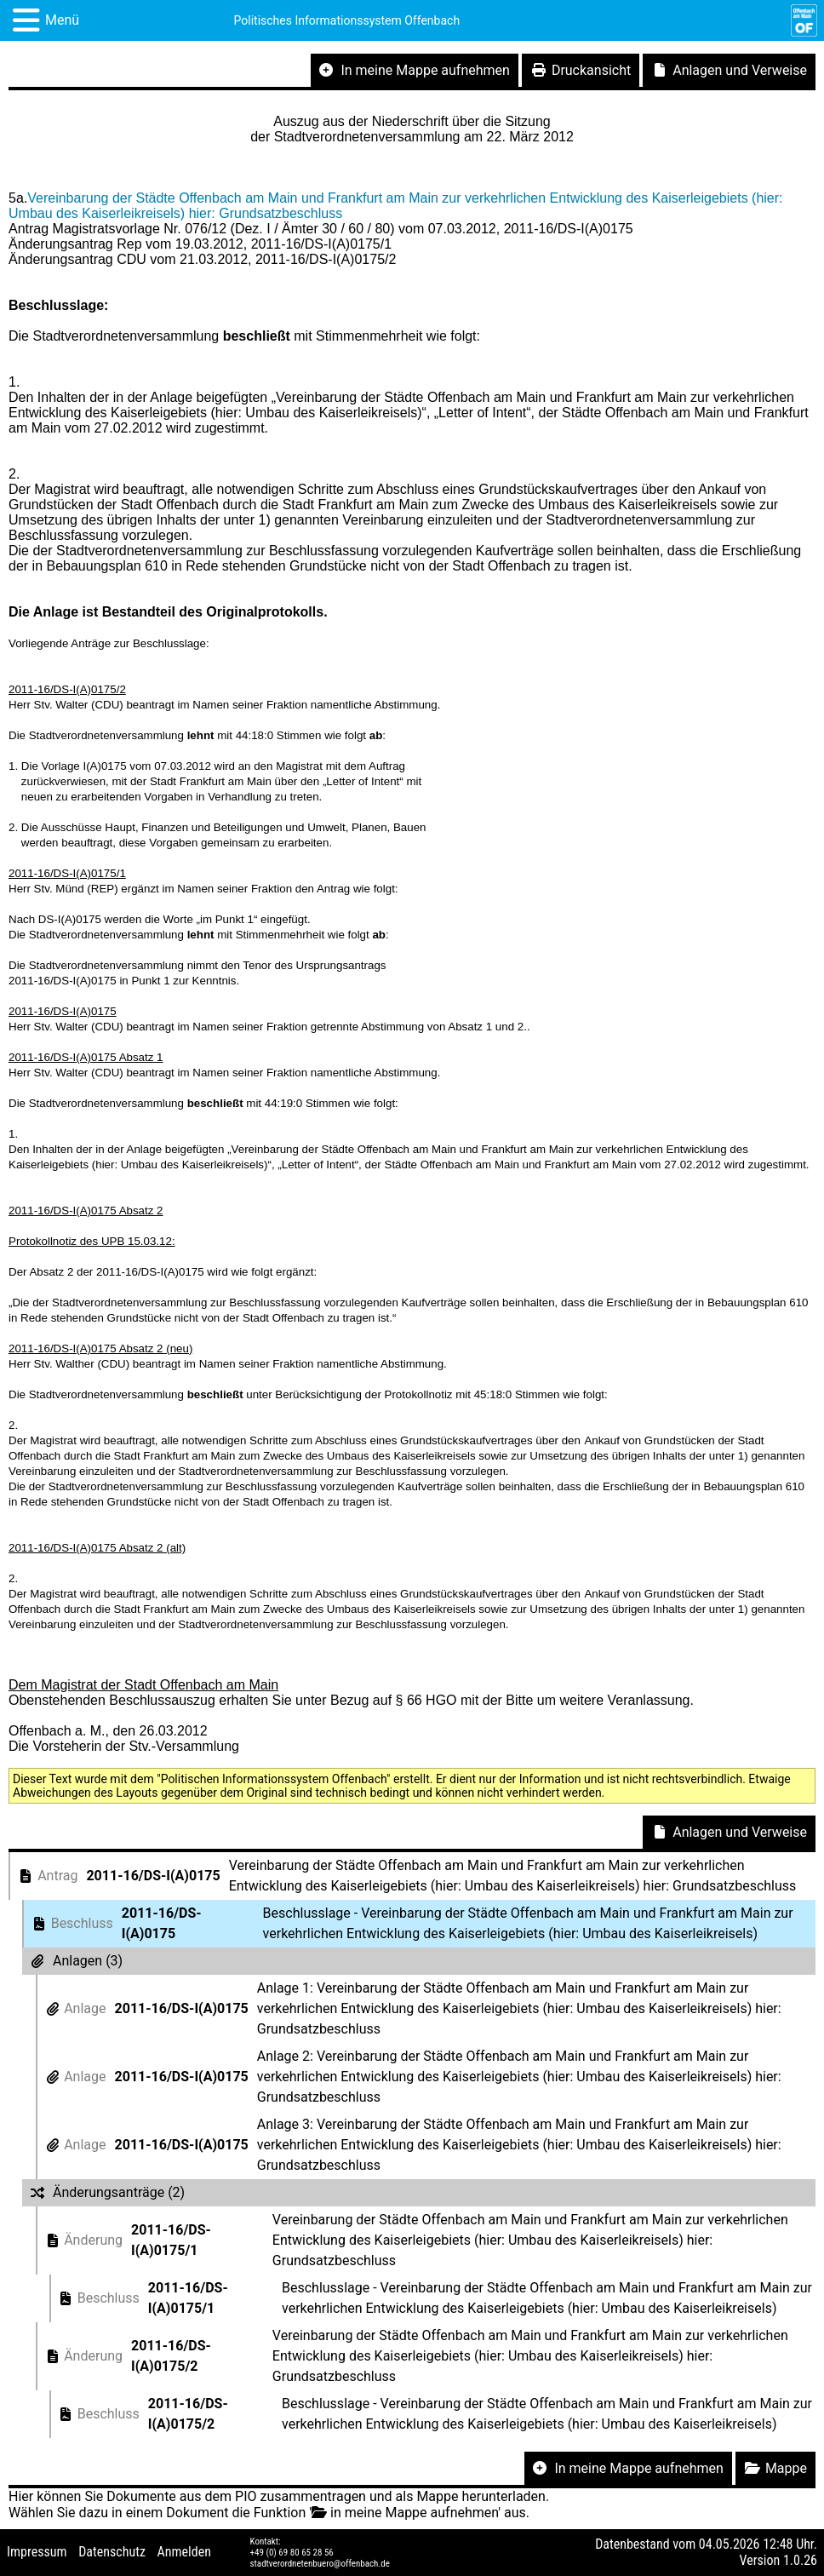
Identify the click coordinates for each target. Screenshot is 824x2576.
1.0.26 (800, 2560)
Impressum (37, 2552)
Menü (62, 20)
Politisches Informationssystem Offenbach (347, 20)
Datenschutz (112, 2552)
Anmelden (184, 2552)
